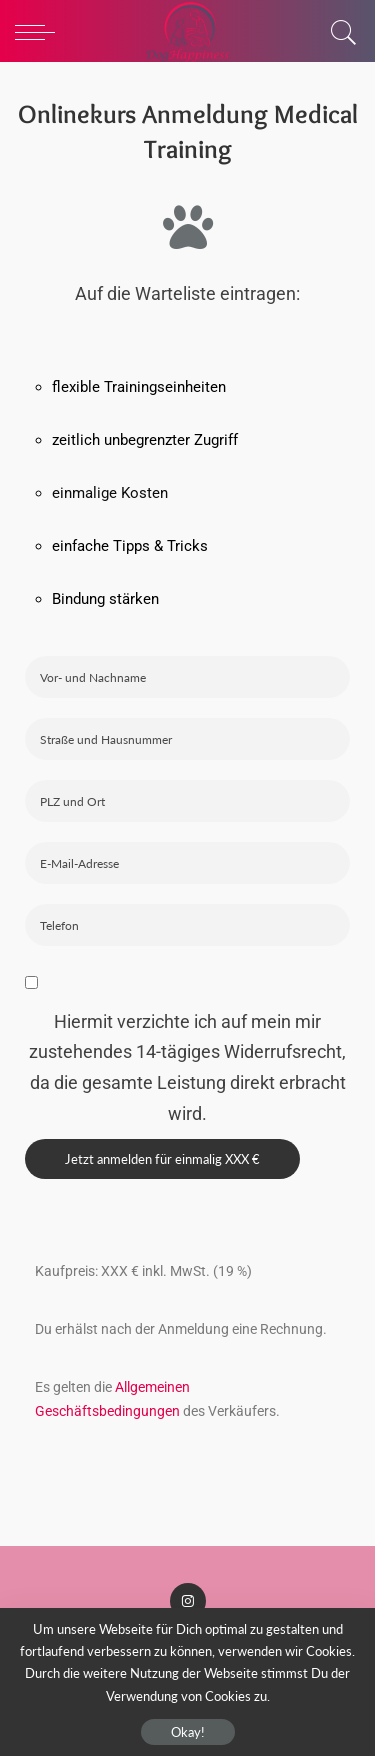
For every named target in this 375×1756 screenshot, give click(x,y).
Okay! (188, 1732)
